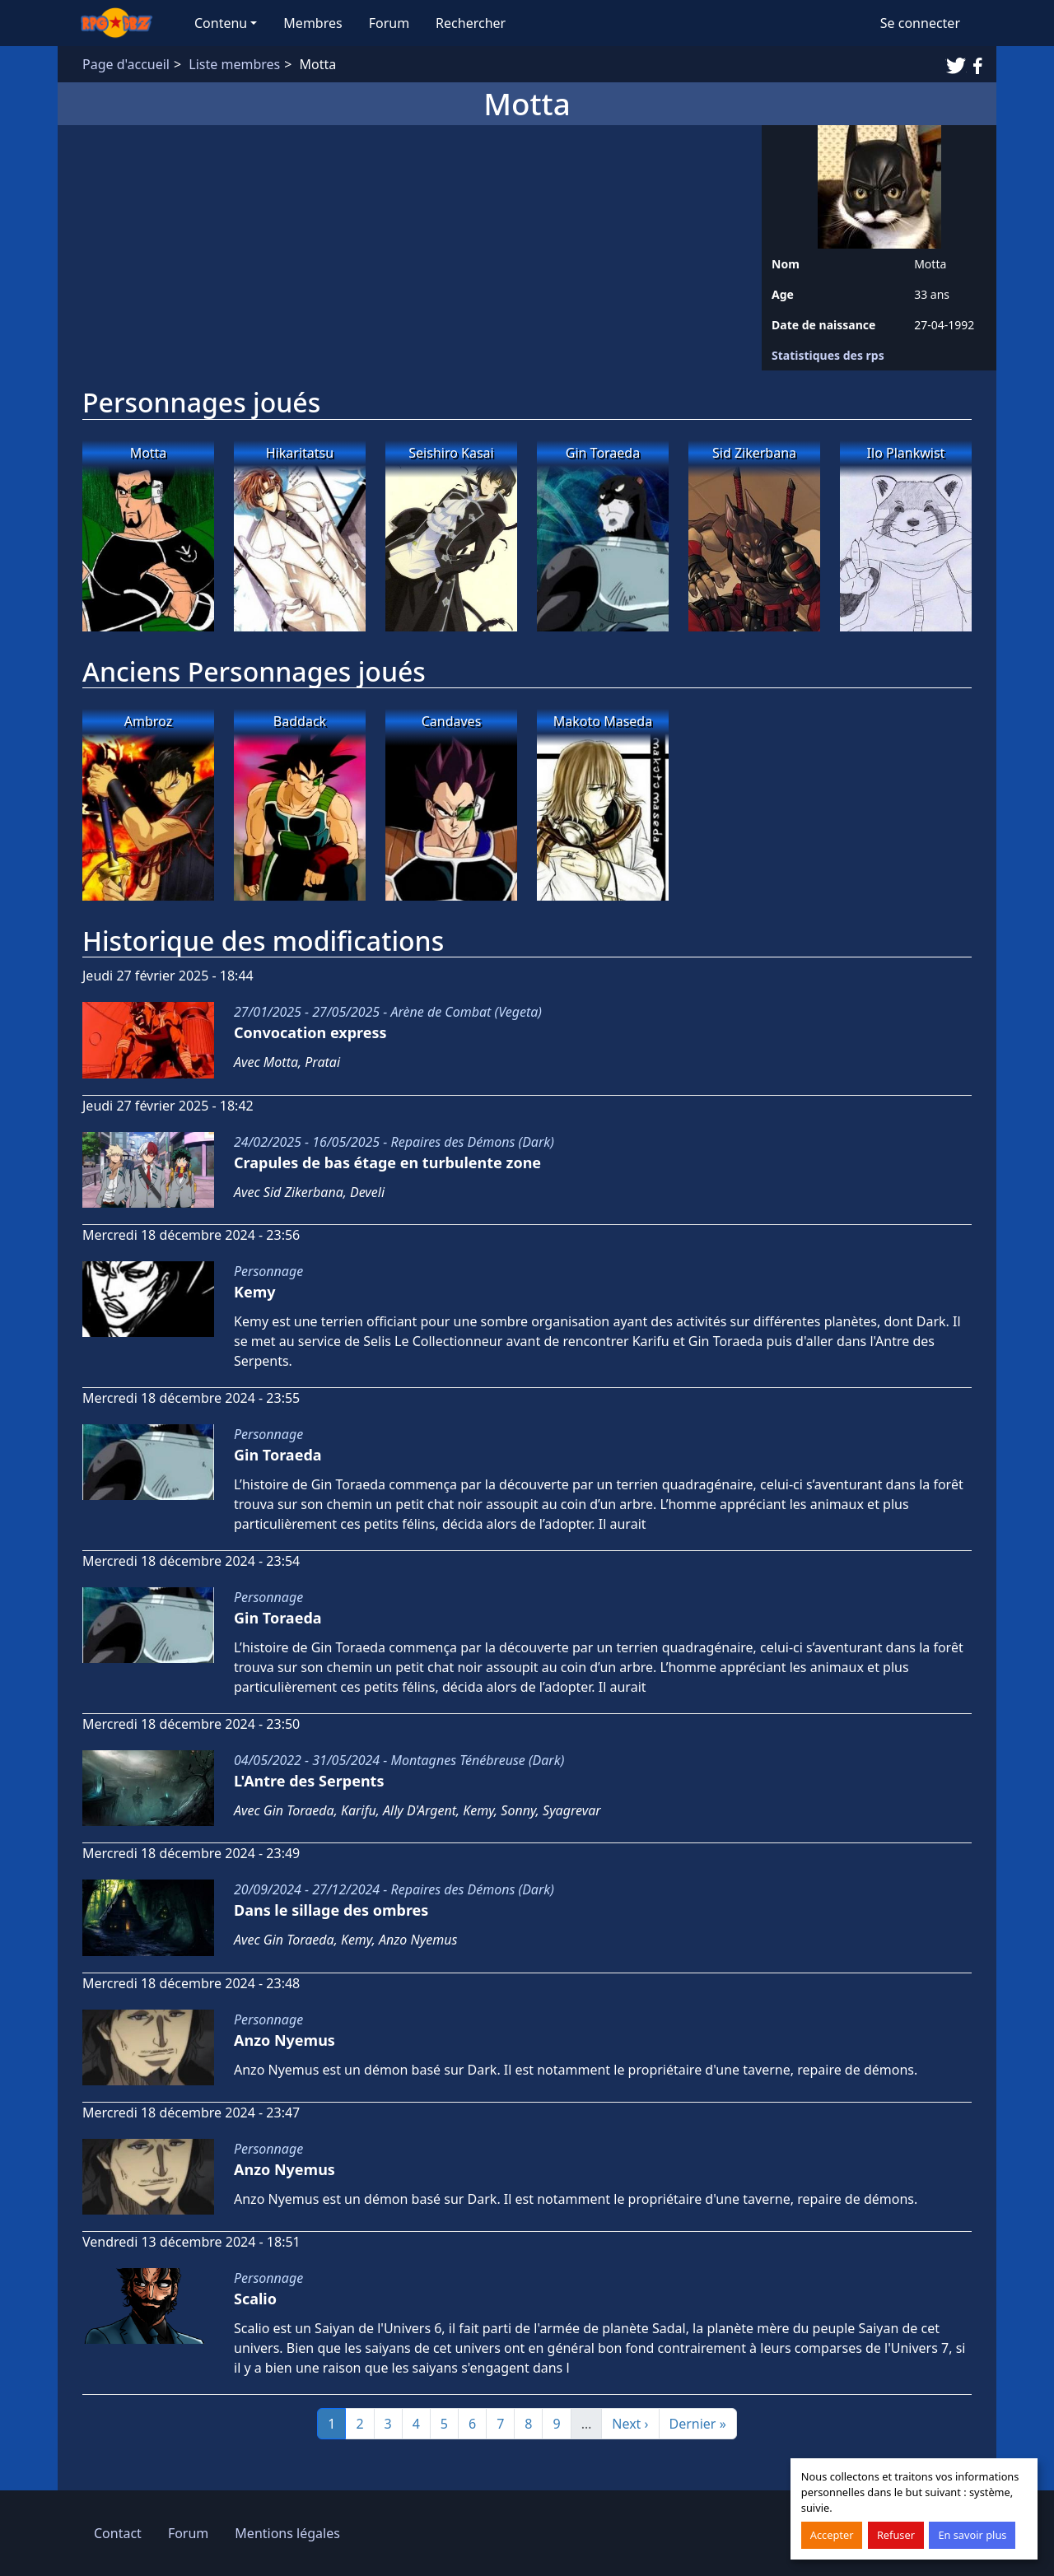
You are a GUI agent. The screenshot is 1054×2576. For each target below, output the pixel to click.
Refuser (896, 2534)
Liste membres (234, 64)
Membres (312, 23)
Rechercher (471, 23)
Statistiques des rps (828, 355)
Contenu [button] (220, 23)
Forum (389, 23)
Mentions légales (287, 2533)
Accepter (832, 2534)
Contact (118, 2533)
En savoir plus (972, 2534)
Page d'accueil (126, 64)
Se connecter (920, 23)
